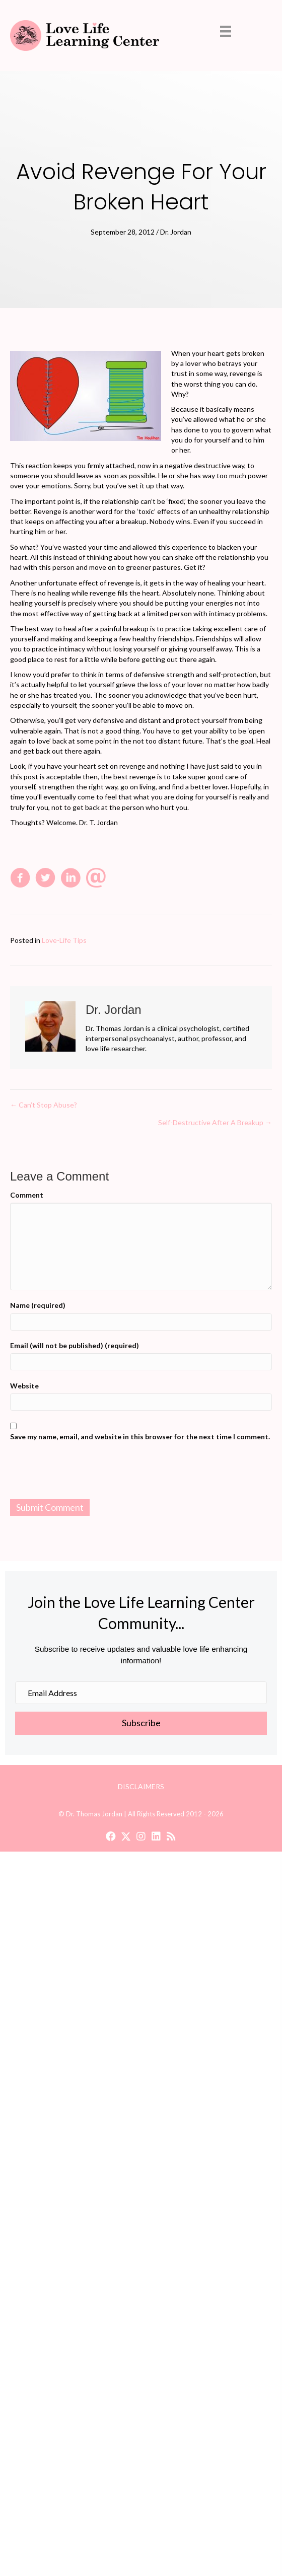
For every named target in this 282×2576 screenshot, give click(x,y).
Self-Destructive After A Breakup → (215, 1122)
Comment (26, 1195)
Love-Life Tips (64, 940)
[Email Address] (141, 1692)
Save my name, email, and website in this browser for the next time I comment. (140, 1436)
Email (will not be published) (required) (74, 1345)
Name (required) (37, 1305)
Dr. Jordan (175, 232)
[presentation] (141, 1472)
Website (24, 1385)
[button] (141, 1723)
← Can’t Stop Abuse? (43, 1104)
